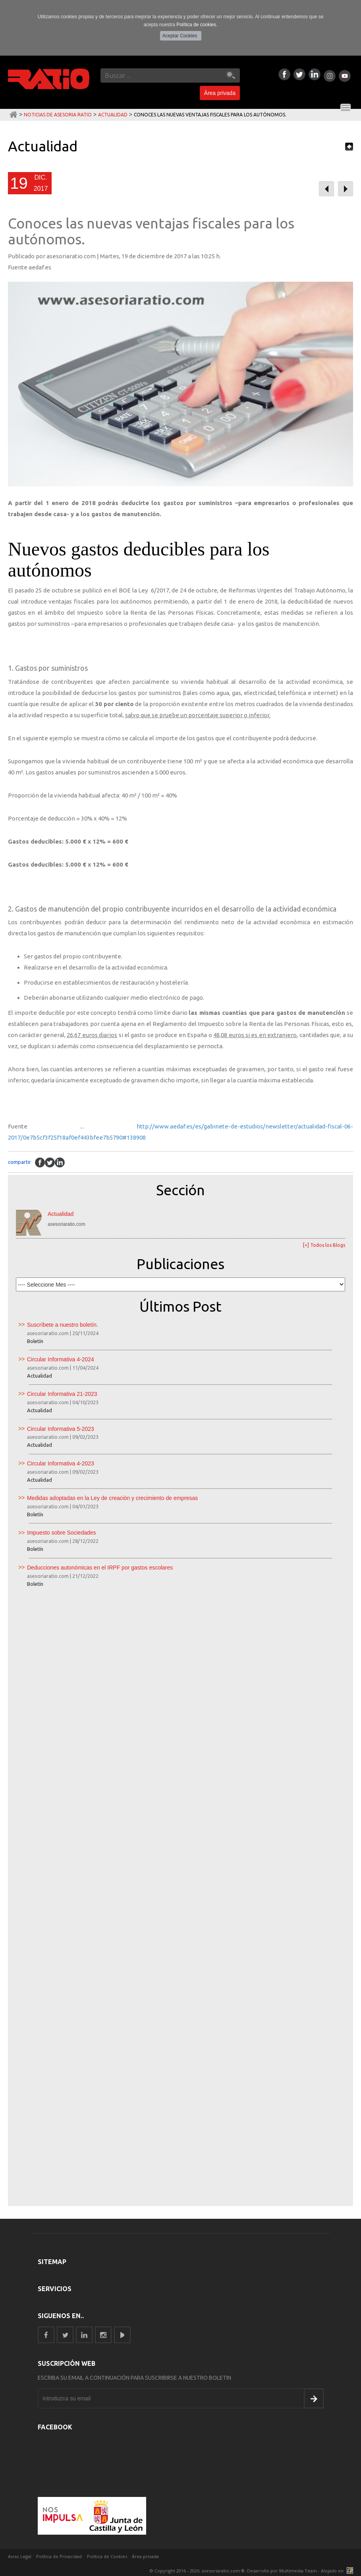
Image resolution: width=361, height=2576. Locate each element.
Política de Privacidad (59, 2556)
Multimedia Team (298, 2571)
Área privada (220, 93)
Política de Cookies (107, 2556)
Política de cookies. (196, 24)
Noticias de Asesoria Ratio (58, 114)
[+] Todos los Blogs (324, 1245)
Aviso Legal (19, 2556)
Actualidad (112, 114)
